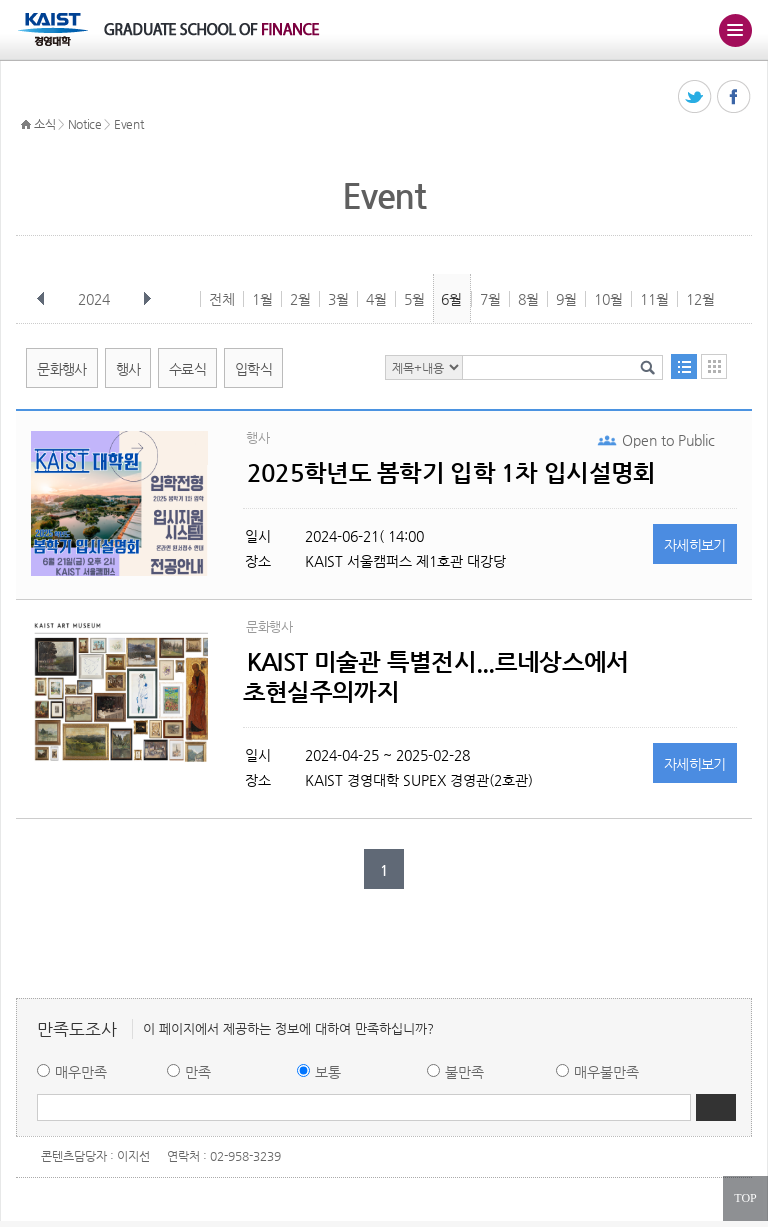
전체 (222, 299)
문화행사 (61, 369)
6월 (451, 299)
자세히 (695, 545)
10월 (608, 299)
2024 (96, 299)
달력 (714, 366)
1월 (262, 299)
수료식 (187, 369)
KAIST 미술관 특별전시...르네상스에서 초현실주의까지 (435, 677)
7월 (490, 299)
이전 (41, 299)
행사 (128, 369)
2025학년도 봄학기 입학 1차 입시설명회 (451, 473)
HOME (26, 125)
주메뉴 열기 (735, 30)
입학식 (253, 369)
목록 (684, 366)
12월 (700, 299)
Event (129, 124)
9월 (566, 299)
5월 (414, 299)
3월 (338, 299)
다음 (147, 299)
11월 (654, 299)
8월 (528, 299)
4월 (376, 299)
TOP (745, 1198)
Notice (85, 124)
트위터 (695, 97)
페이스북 (734, 97)
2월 (300, 299)
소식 (44, 124)
